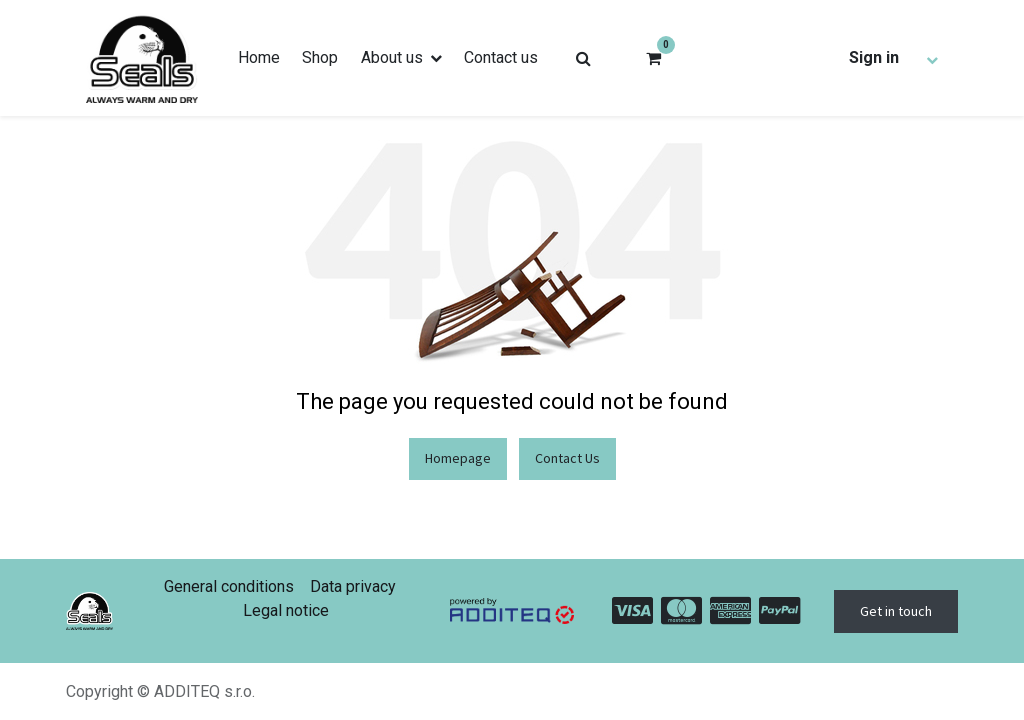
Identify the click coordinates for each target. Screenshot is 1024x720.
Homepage (458, 458)
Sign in (874, 57)
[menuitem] (259, 58)
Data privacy (353, 586)
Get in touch (896, 611)
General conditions (229, 586)
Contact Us (567, 458)
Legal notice (286, 610)
